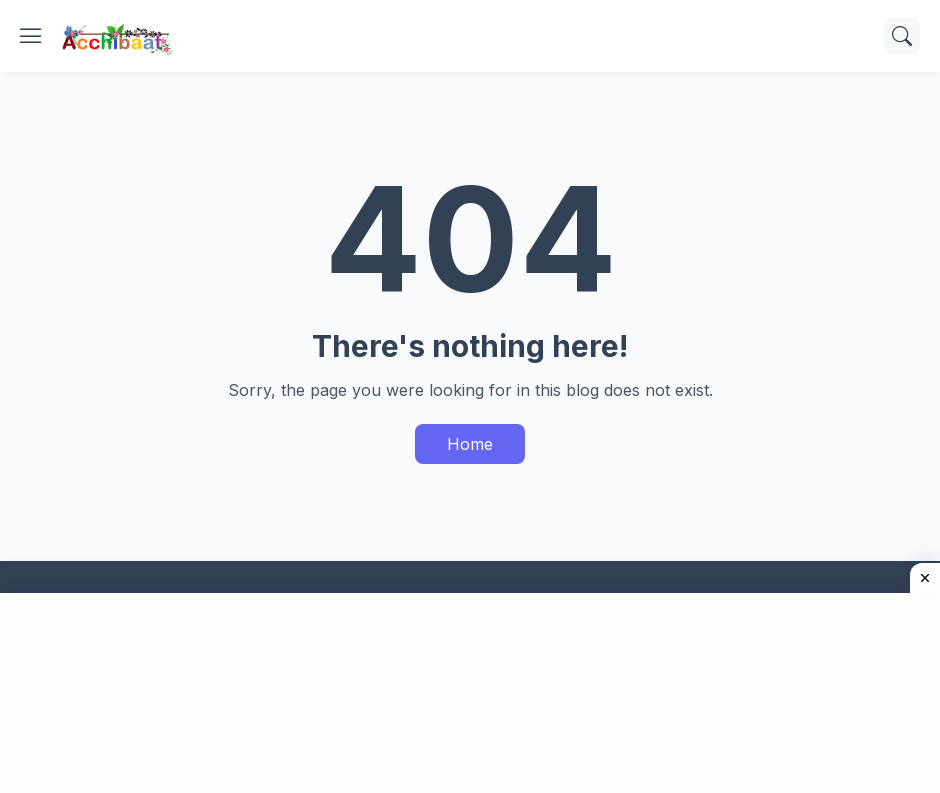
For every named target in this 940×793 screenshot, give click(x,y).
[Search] (902, 36)
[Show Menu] (31, 36)
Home (470, 444)
